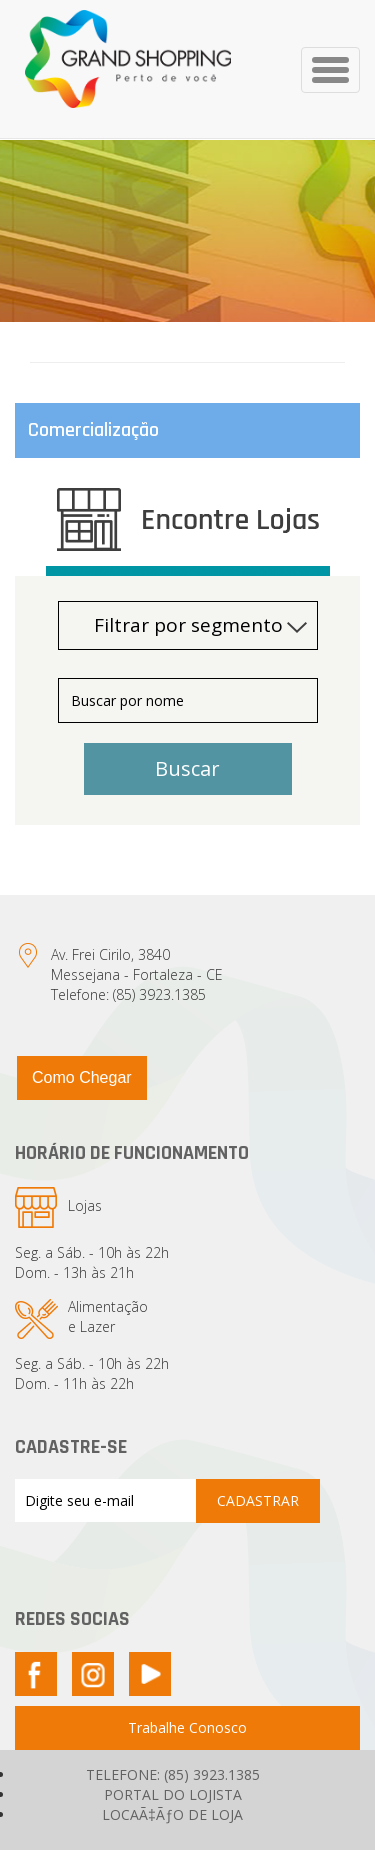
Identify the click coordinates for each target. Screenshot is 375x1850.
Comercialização (93, 430)
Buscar (187, 768)
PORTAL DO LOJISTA (173, 1794)
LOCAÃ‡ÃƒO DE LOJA (172, 1814)
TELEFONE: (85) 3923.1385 (173, 1774)
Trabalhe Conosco (187, 1727)
